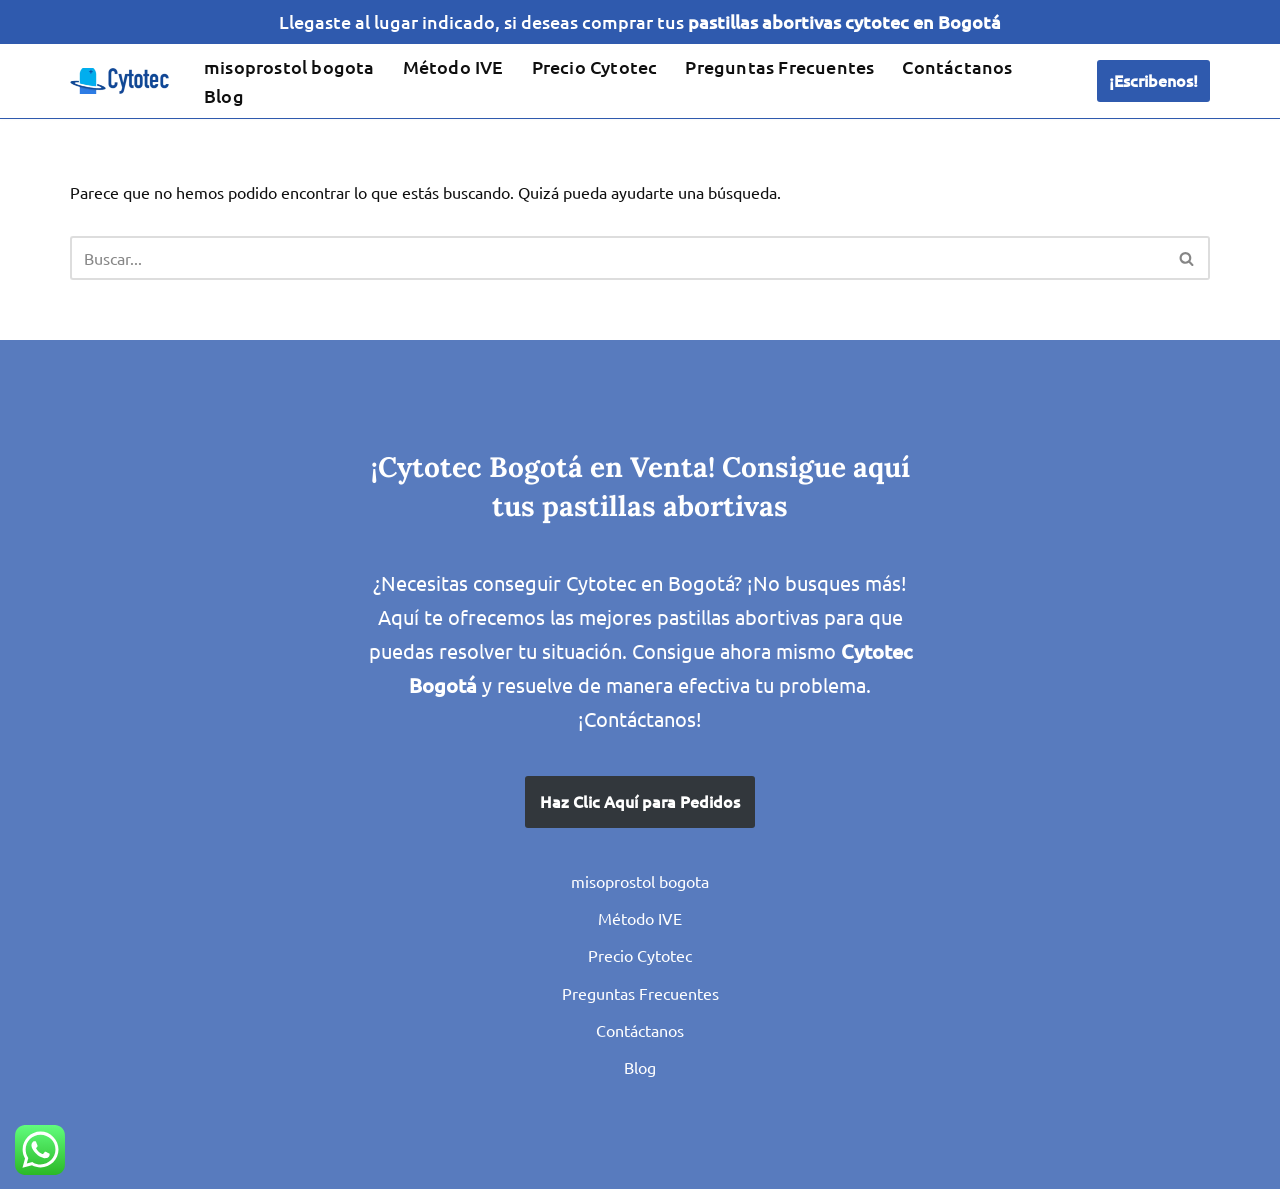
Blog (224, 95)
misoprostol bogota (289, 66)
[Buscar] (617, 259)
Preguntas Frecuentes (779, 66)
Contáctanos (957, 66)
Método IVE (453, 66)
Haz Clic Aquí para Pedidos (640, 802)
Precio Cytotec (595, 66)
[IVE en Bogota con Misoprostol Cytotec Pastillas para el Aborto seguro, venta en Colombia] (120, 82)
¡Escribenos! (1153, 81)
